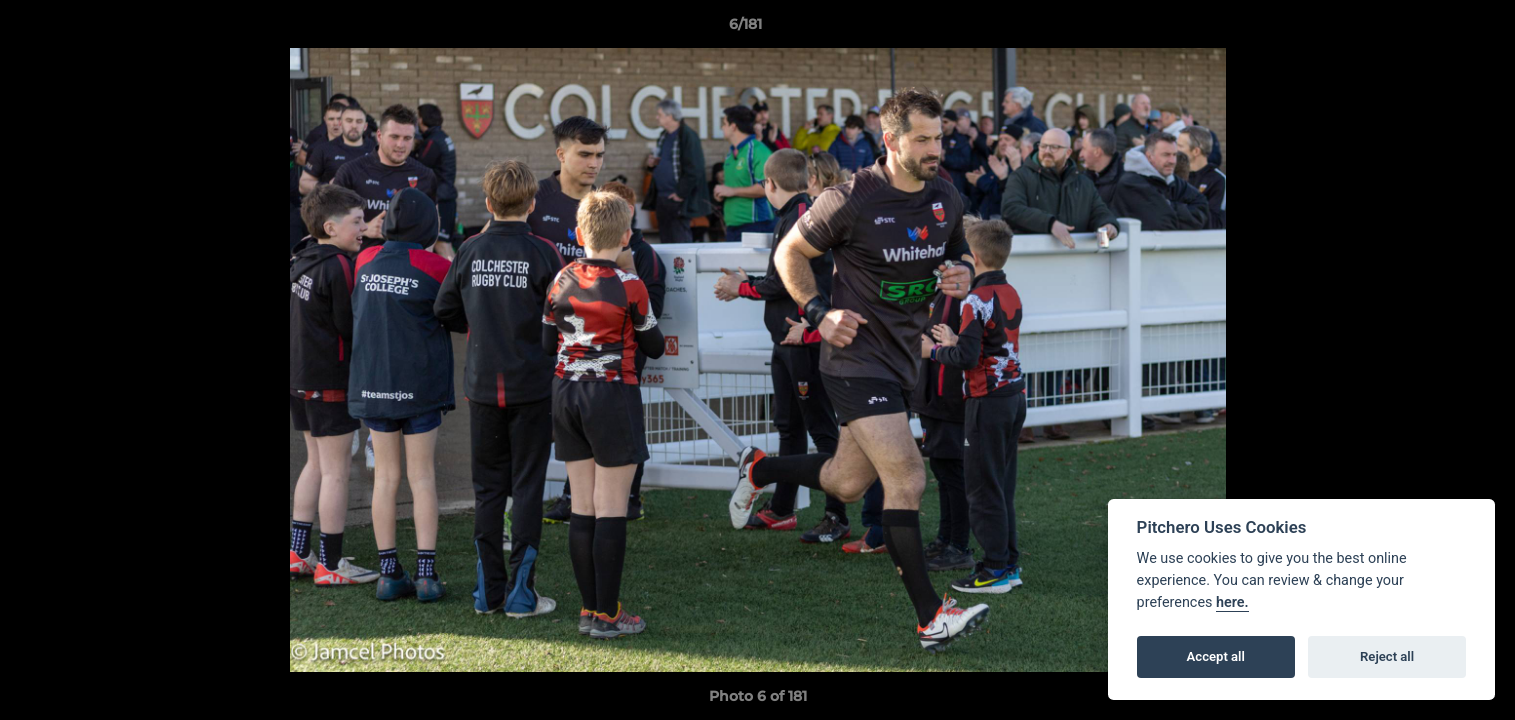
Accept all (1216, 656)
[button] (1431, 29)
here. (1232, 602)
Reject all (1387, 656)
